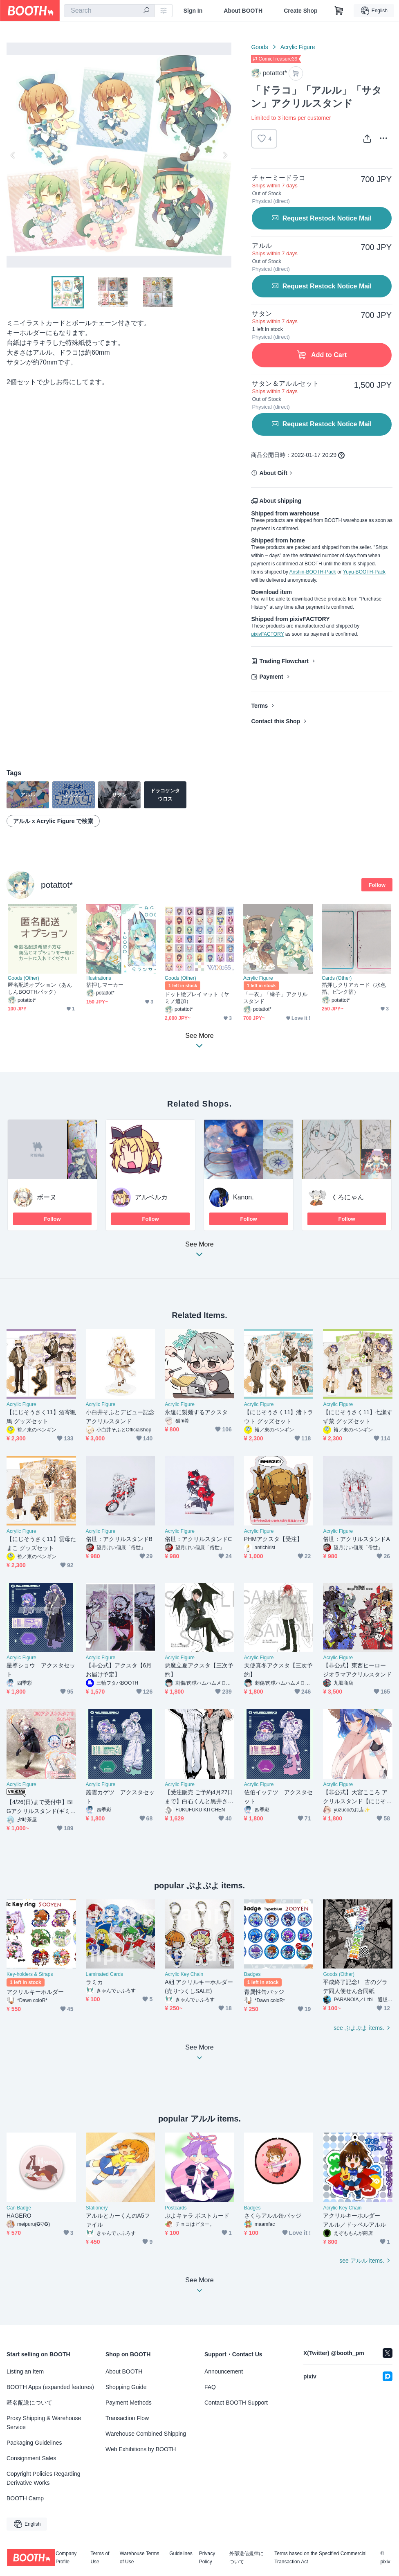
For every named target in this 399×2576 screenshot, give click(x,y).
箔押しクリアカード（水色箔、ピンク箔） (354, 988)
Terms (259, 705)
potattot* (57, 884)
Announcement (223, 2371)
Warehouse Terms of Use (139, 2557)
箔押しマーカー (105, 985)
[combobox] (109, 10)
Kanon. (243, 1197)
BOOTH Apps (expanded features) (50, 2387)
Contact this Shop (275, 721)
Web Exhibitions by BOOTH (140, 2449)
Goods (259, 47)
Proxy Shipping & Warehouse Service (44, 2422)
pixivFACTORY (267, 634)
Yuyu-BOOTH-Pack (364, 572)
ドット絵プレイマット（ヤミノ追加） (197, 997)
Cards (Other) (337, 978)
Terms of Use (99, 2557)
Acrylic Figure (297, 47)
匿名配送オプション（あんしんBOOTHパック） (40, 988)
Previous (13, 155)
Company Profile (66, 2557)
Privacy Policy (207, 2557)
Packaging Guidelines (34, 2442)
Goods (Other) (23, 978)
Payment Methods (128, 2402)
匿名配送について (29, 2402)
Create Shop (300, 10)
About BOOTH (243, 10)
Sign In (193, 10)
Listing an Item (25, 2371)
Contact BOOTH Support (236, 2402)
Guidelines (181, 2553)
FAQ (210, 2387)
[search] (146, 11)
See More (199, 1251)
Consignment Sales (31, 2458)
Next (224, 155)
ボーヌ (46, 1197)
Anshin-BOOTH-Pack (312, 572)
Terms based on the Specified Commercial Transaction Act (320, 2557)
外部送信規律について (246, 2557)
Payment (271, 676)
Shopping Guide (125, 2387)
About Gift (273, 473)
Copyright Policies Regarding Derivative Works (44, 2478)
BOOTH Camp (25, 2498)
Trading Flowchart (284, 661)
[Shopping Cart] (339, 10)
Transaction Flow (127, 2418)
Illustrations (98, 978)
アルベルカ (151, 1197)
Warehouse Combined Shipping (145, 2433)
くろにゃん (347, 1197)
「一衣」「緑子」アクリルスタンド (275, 997)
